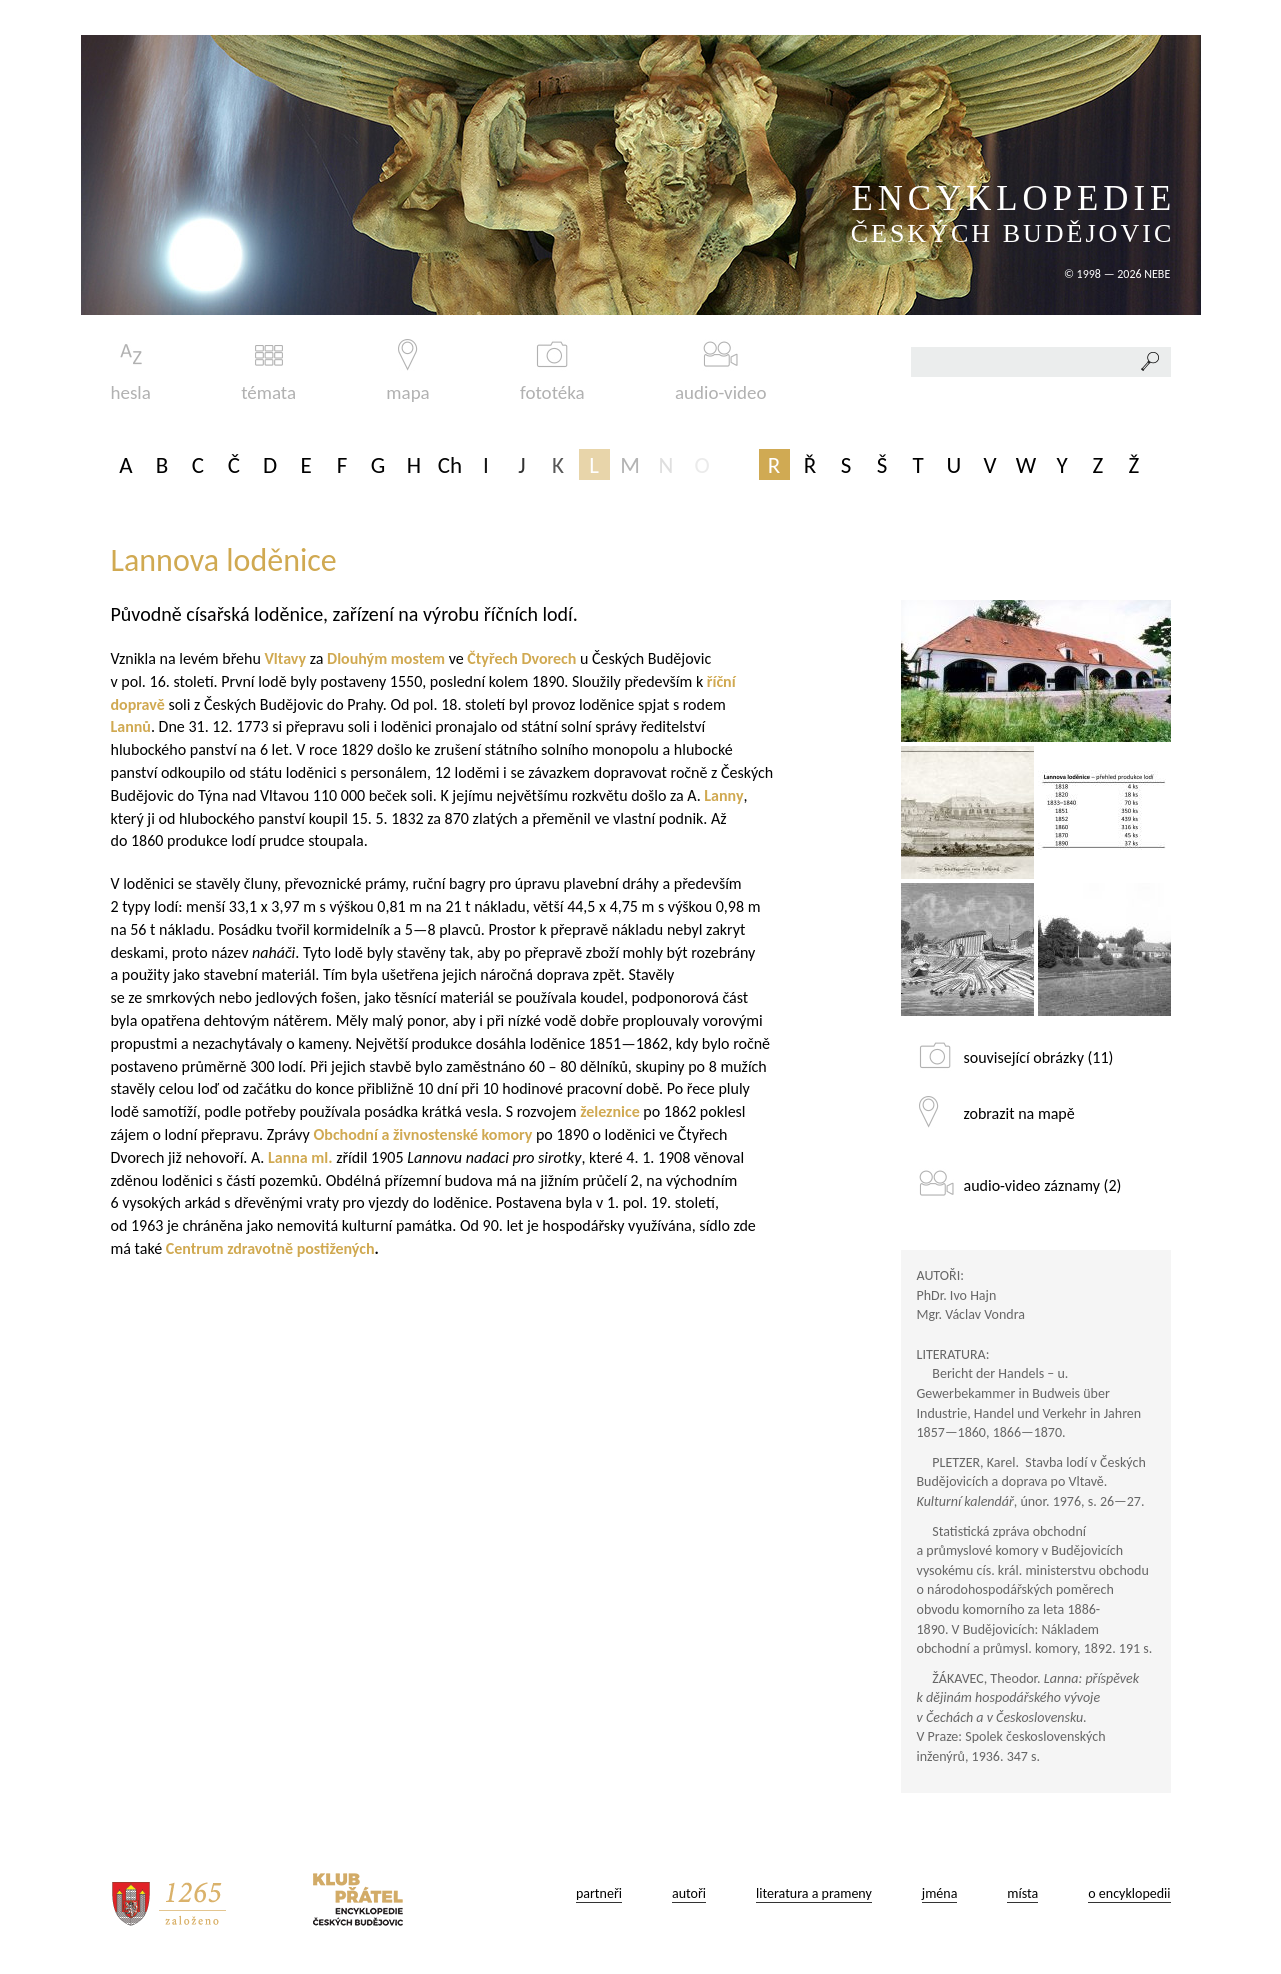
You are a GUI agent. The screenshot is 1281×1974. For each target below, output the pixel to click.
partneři (599, 1893)
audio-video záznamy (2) (1043, 1185)
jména (940, 1893)
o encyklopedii (1129, 1893)
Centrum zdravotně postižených (270, 1248)
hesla (131, 371)
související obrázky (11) (1039, 1057)
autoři (689, 1893)
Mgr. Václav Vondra (971, 1314)
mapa (407, 371)
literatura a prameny (814, 1893)
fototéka (552, 371)
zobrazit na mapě (1019, 1113)
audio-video (721, 371)
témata (268, 371)
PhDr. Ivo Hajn (957, 1295)
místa (1022, 1893)
